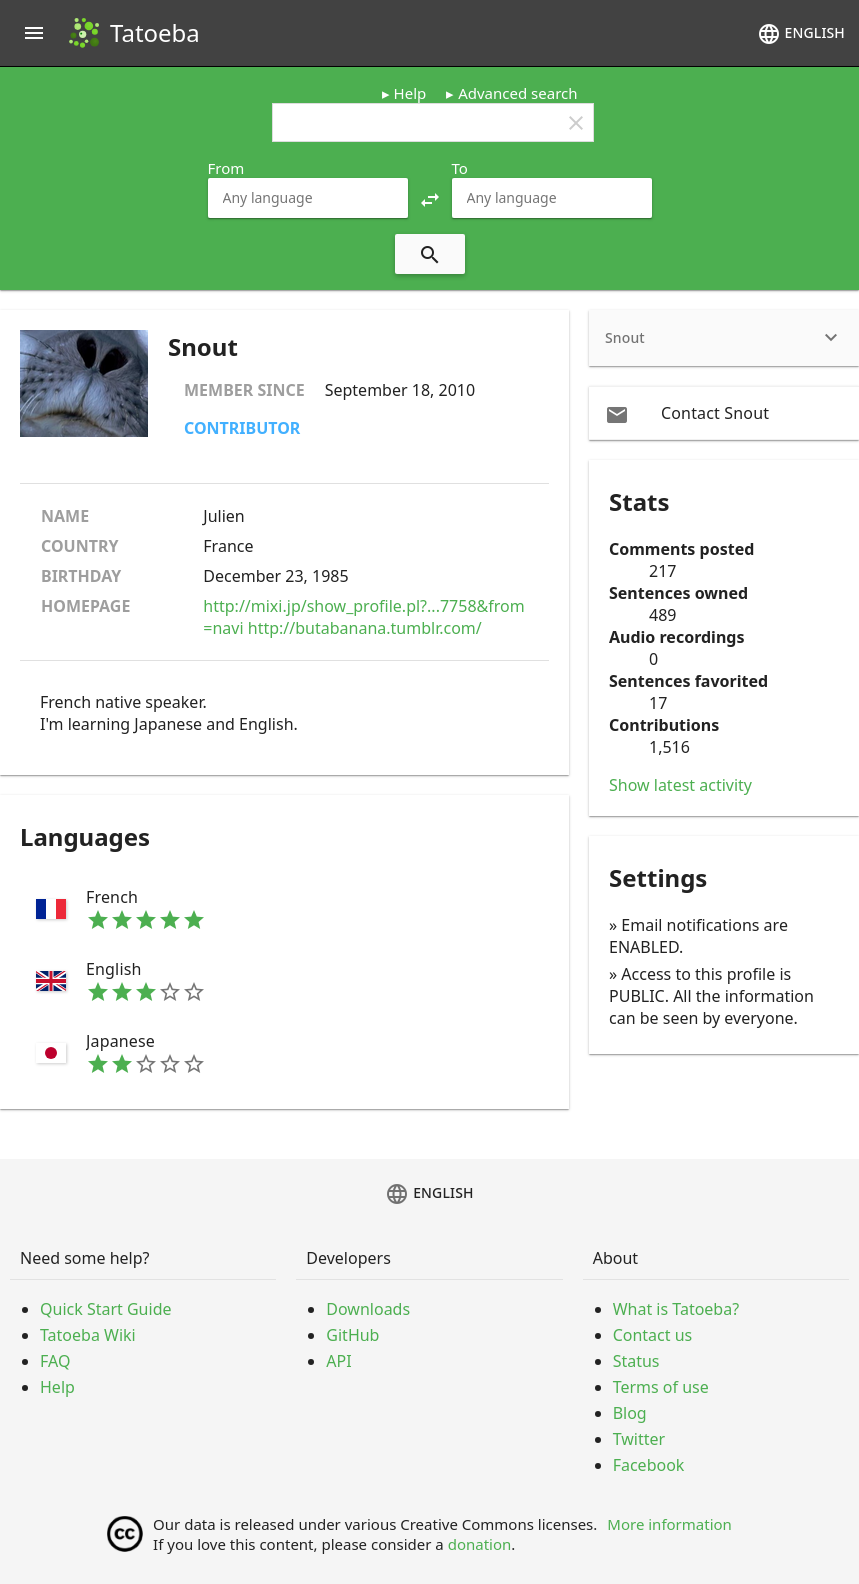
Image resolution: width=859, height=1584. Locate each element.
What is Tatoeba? (676, 1309)
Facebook (649, 1465)
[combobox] (308, 198)
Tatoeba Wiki (88, 1335)
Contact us (653, 1335)
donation (480, 1544)
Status (636, 1361)
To (460, 168)
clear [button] (576, 123)
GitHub (352, 1335)
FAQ (55, 1361)
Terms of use (661, 1387)
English (801, 34)
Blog (630, 1413)
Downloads (368, 1309)
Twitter (639, 1439)
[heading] (724, 338)
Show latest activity (680, 785)
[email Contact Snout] (724, 413)
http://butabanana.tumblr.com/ (365, 628)
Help (410, 93)
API (338, 1361)
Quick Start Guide (106, 1309)
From (226, 168)
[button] (430, 198)
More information (669, 1524)
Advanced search (517, 93)
